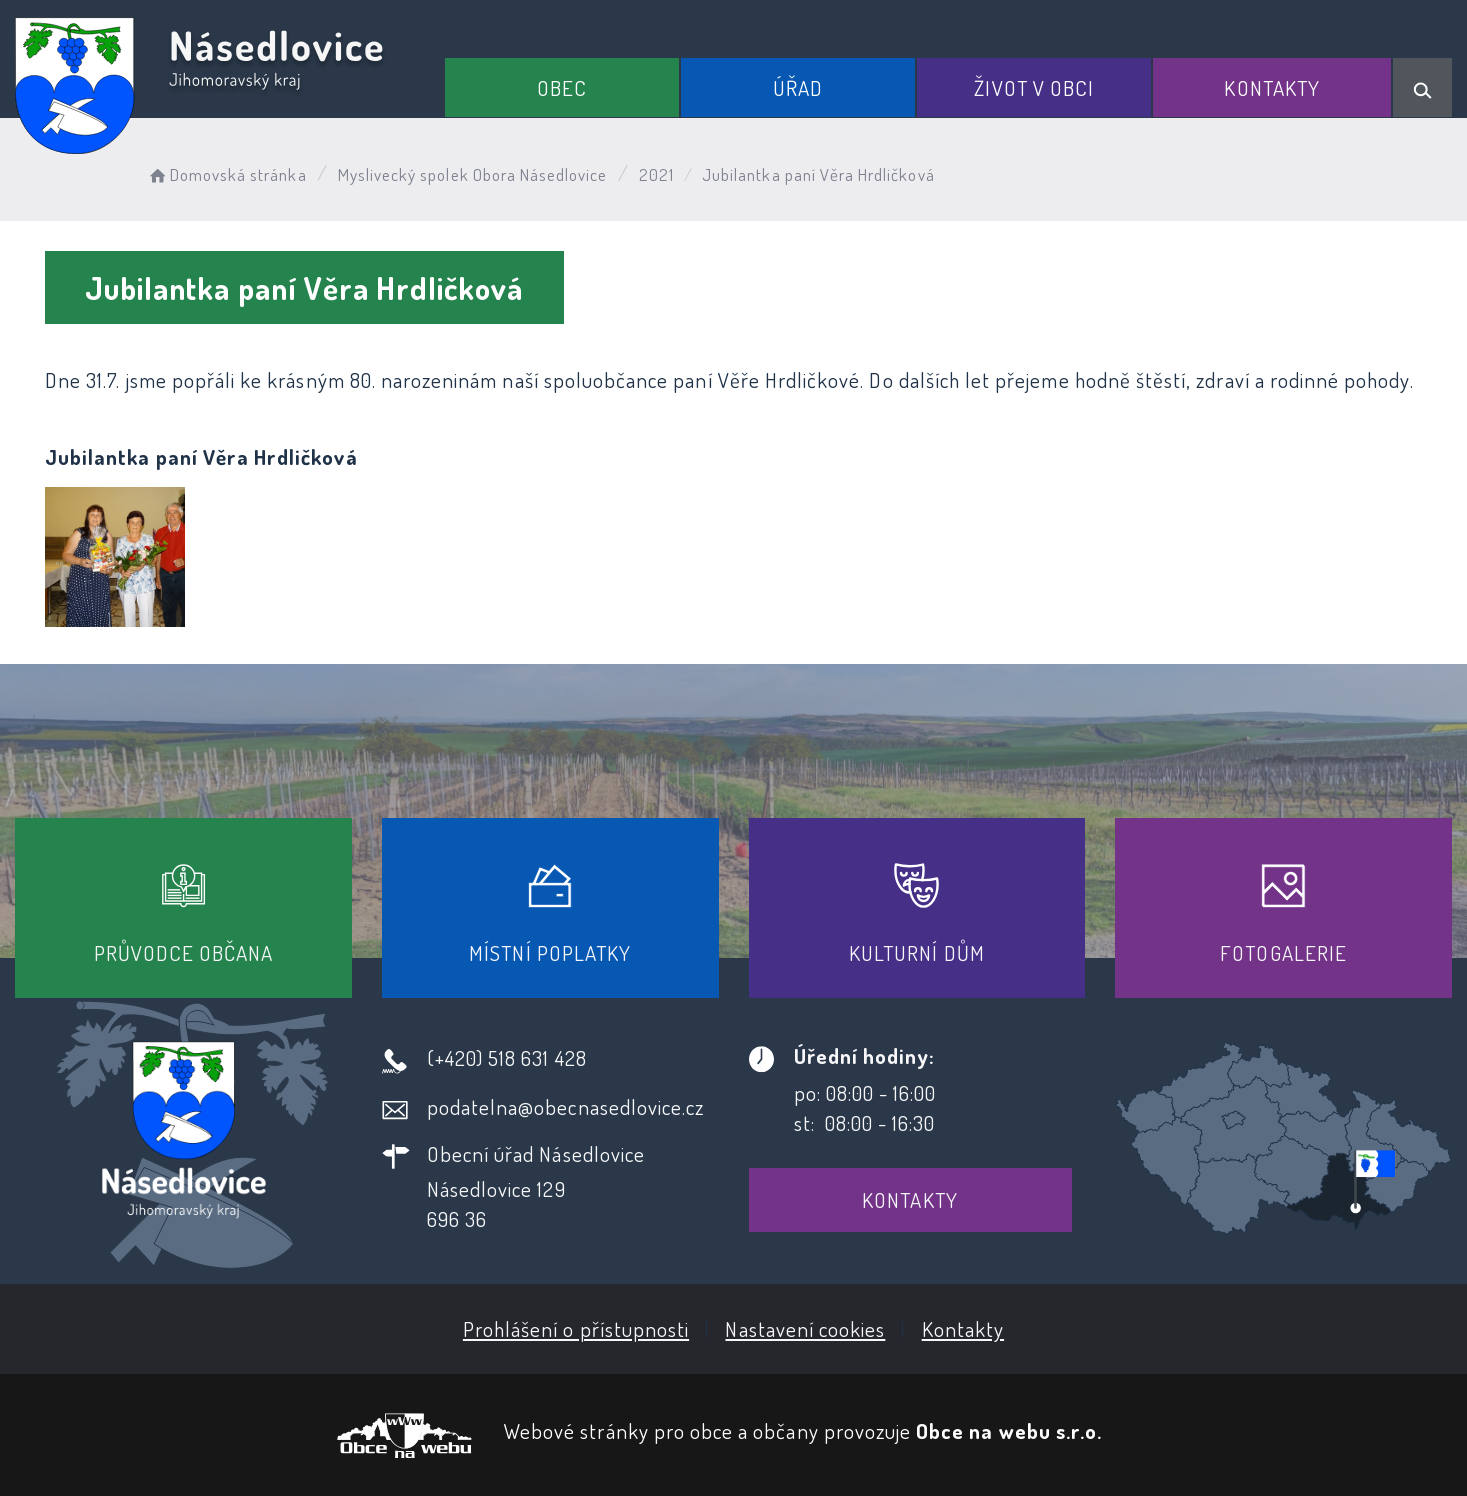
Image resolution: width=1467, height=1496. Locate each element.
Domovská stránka (226, 174)
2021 (656, 174)
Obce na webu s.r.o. (1009, 1430)
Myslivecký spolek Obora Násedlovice (473, 174)
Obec (562, 87)
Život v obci (1034, 87)
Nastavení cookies (805, 1328)
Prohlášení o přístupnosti (576, 1328)
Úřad (798, 87)
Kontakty (1271, 87)
